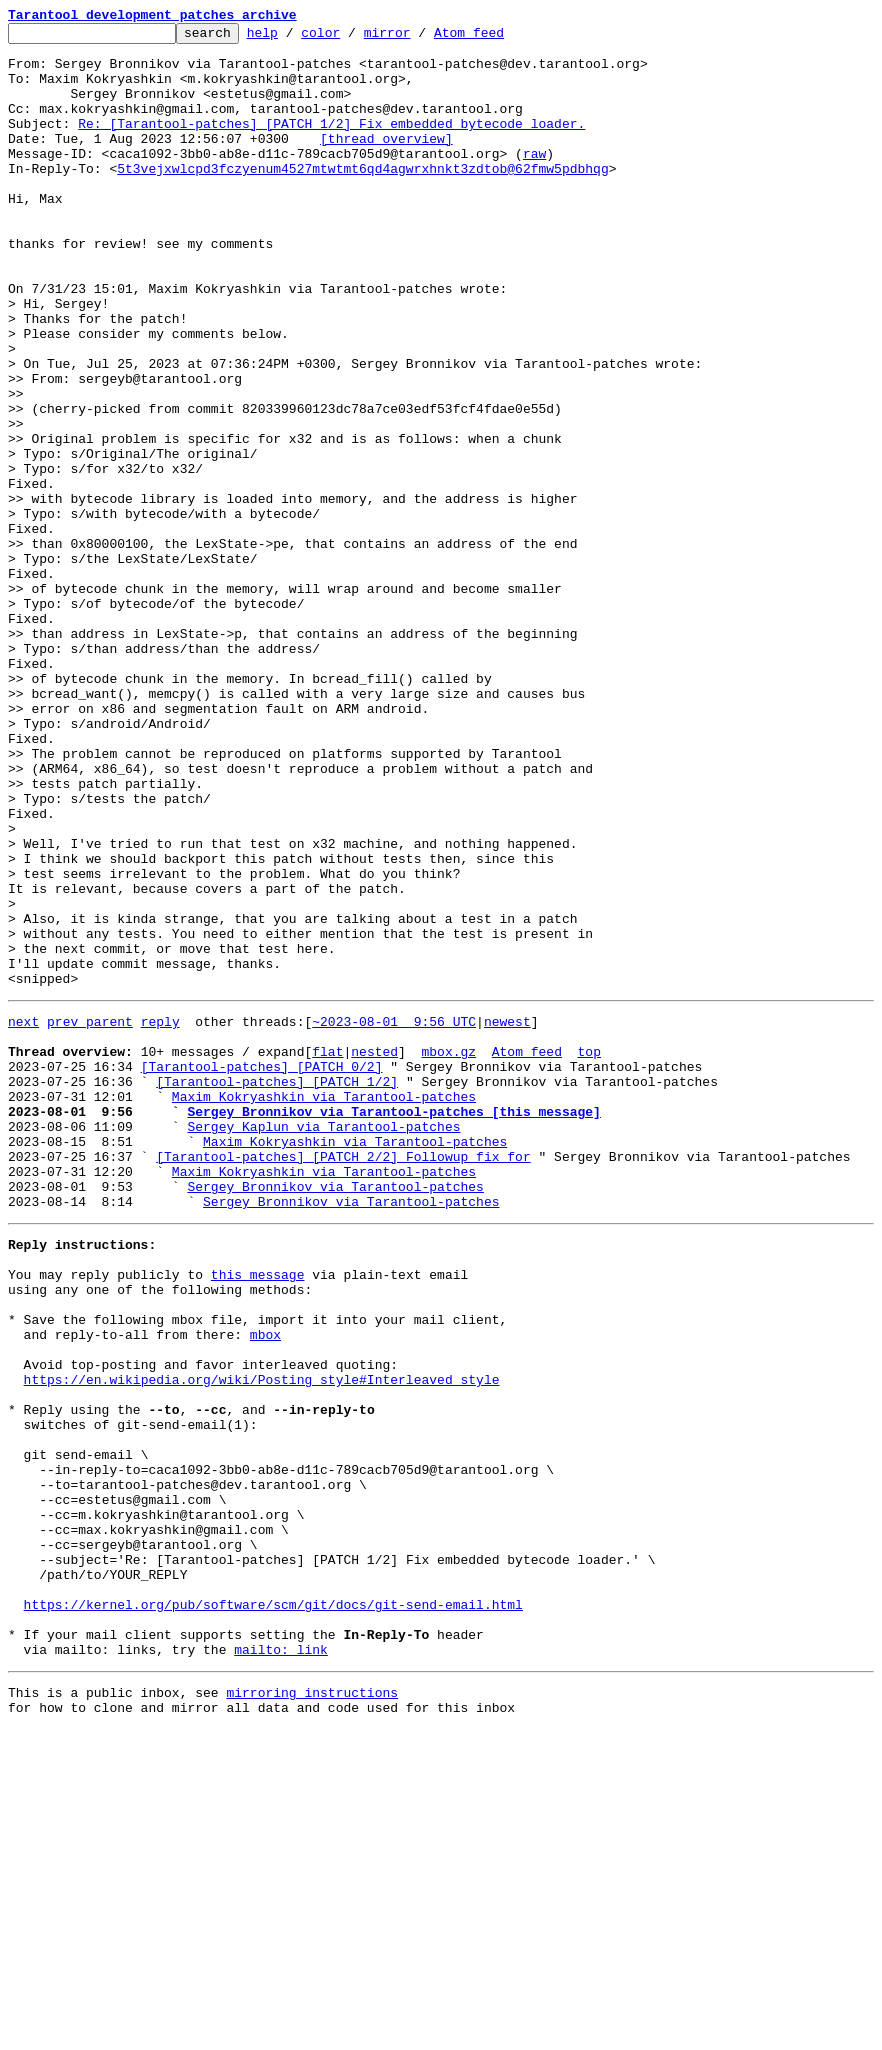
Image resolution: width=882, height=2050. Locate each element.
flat (327, 1252)
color (351, 38)
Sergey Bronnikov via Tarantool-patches (335, 1414)
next (23, 1216)
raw (534, 180)
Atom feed (500, 38)
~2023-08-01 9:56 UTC (394, 1216)
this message (258, 1514)
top (588, 1252)
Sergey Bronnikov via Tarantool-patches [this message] (393, 1324)
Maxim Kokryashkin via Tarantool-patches (324, 1306)
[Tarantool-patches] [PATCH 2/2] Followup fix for (343, 1378)
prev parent (90, 1216)
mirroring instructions (312, 2010)
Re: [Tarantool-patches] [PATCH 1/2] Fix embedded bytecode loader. (331, 144)
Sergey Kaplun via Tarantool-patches (323, 1342)
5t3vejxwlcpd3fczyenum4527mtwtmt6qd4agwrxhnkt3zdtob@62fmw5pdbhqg (362, 198)
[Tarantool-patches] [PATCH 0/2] (262, 1270)
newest (507, 1216)
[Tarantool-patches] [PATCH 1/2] (277, 1288)
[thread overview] (386, 162)
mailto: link (281, 1964)
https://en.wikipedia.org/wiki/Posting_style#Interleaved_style (262, 1640)
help (293, 38)
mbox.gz (448, 1252)
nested (374, 1252)
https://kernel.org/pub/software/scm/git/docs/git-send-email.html (273, 1910)
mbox (265, 1586)
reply (160, 1216)
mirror (418, 38)
